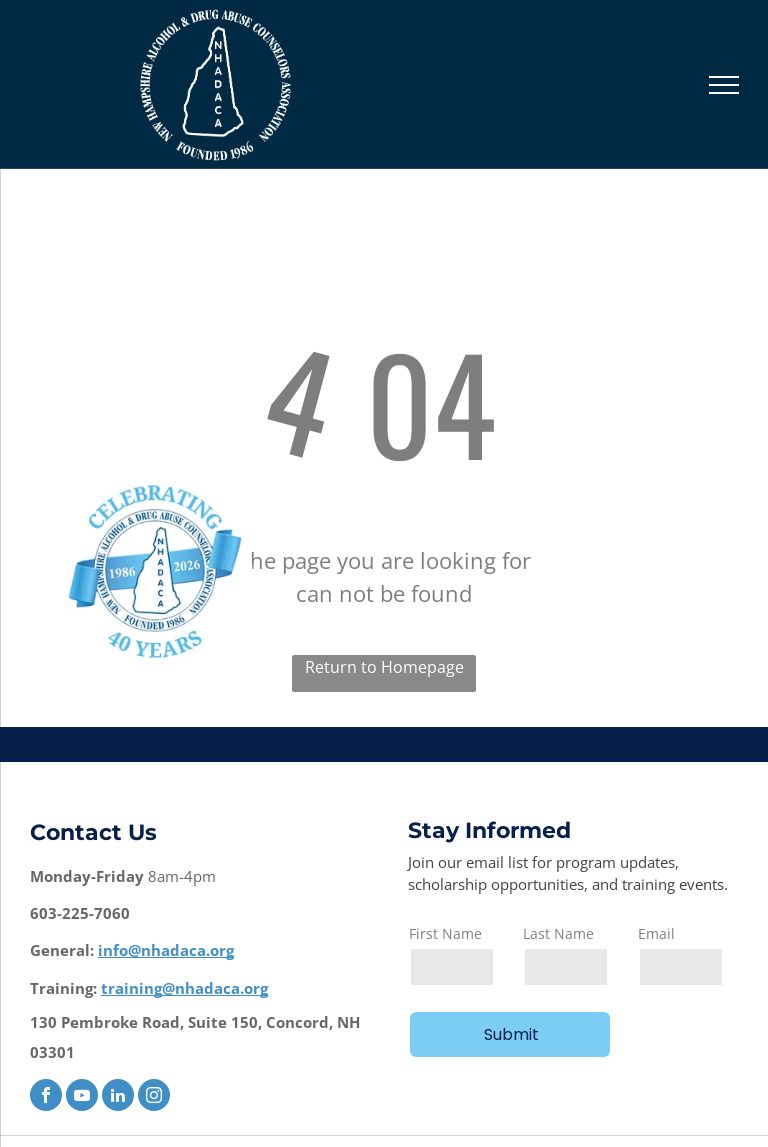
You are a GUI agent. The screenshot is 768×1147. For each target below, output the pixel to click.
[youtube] (82, 1097)
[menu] (724, 85)
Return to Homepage (384, 667)
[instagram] (154, 1097)
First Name (445, 933)
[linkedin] (118, 1097)
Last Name (558, 933)
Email (656, 933)
